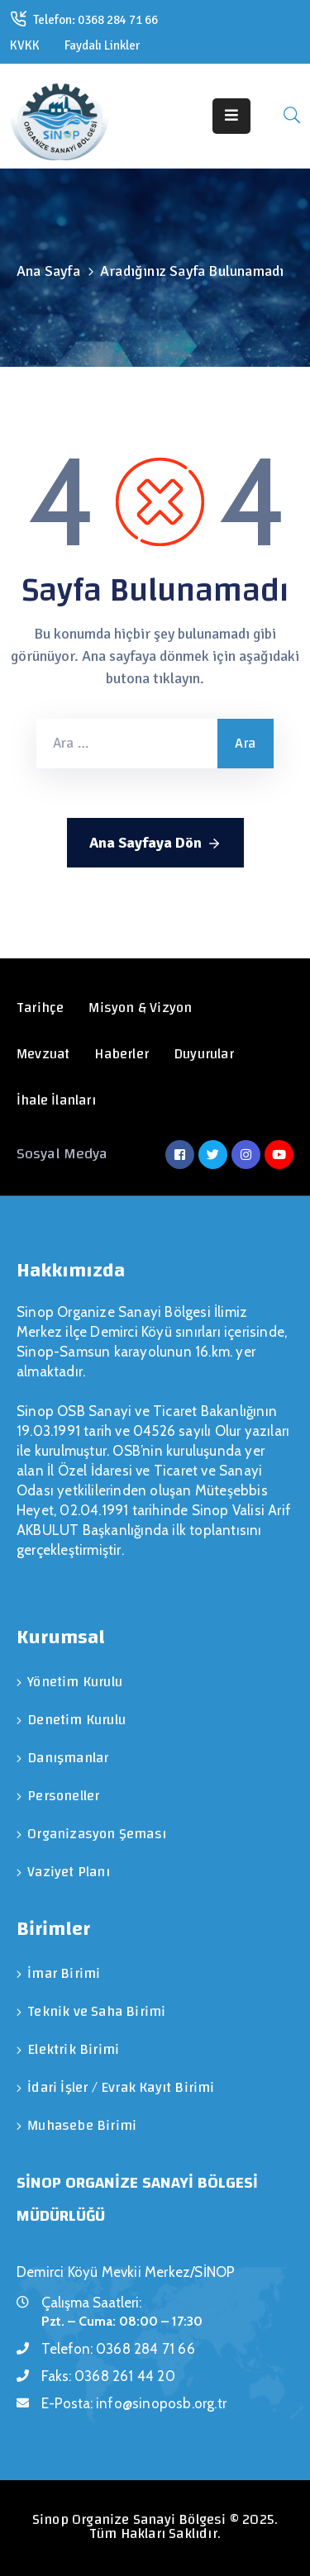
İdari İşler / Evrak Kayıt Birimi (120, 2087)
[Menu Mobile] (231, 116)
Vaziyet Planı (68, 1871)
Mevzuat (43, 1054)
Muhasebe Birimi (81, 2125)
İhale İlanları (56, 1100)
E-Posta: (134, 2403)
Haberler (121, 1054)
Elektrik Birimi (73, 2049)
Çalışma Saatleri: (91, 2302)
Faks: (108, 2376)
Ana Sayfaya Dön (155, 843)
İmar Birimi (63, 1973)
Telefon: (118, 2349)
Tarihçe (40, 1007)
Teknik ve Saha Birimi (96, 2011)
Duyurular (204, 1054)
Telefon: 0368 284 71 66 (95, 19)
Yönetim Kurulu (74, 1681)
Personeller (63, 1795)
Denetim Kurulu (76, 1719)
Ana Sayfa (48, 271)
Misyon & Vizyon (140, 1007)
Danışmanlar (67, 1757)
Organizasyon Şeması (96, 1833)
